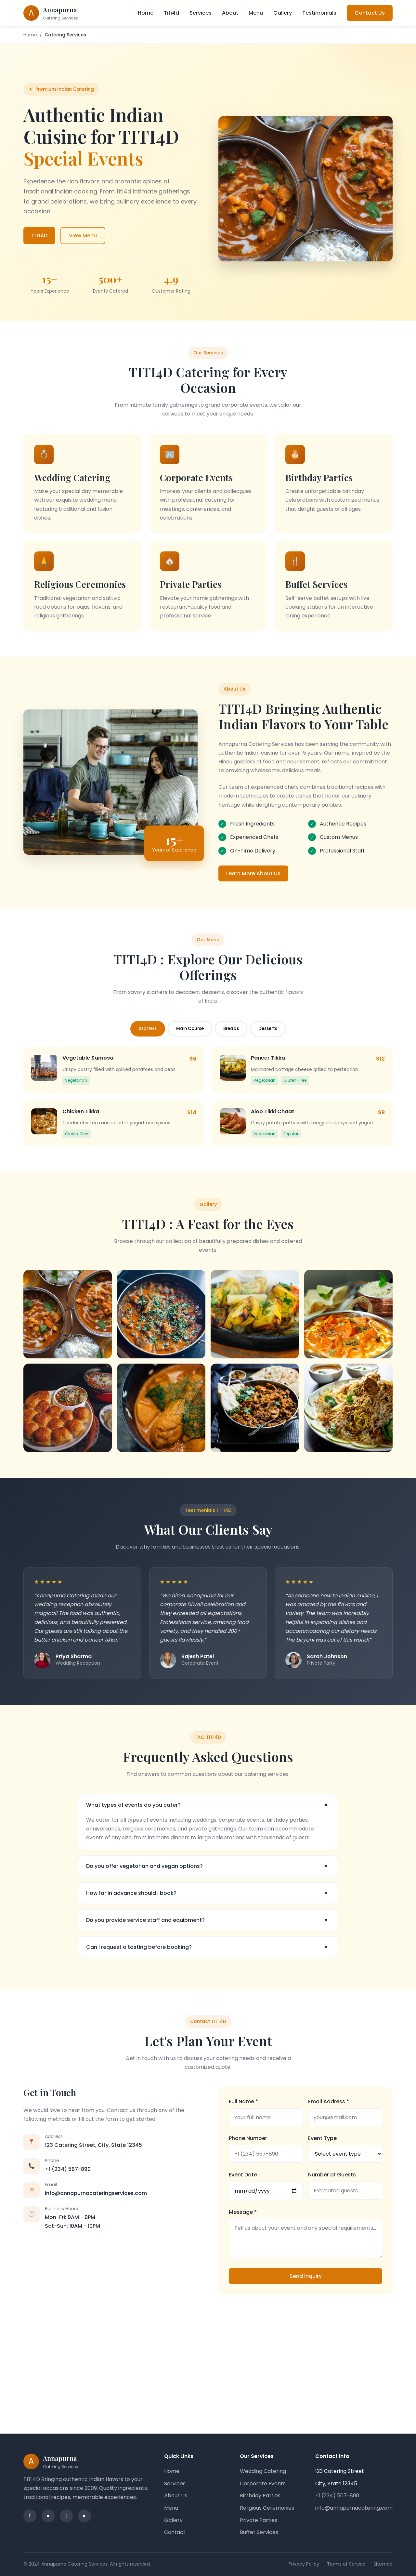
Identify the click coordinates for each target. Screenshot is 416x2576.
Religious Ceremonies (267, 2508)
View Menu (83, 235)
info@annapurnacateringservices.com (96, 2193)
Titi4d (171, 13)
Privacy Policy (304, 2564)
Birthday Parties (260, 2495)
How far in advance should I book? (208, 1893)
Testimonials (319, 13)
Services (200, 13)
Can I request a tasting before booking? (208, 1947)
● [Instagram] (48, 2515)
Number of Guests (332, 2174)
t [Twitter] (66, 2515)
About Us (175, 2495)
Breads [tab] (231, 1028)
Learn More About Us (253, 873)
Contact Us (370, 13)
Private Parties (258, 2520)
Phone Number (248, 2138)
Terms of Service (346, 2564)
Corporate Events (263, 2483)
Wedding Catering (263, 2471)
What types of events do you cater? (208, 1805)
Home (145, 13)
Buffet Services (259, 2532)
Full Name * (243, 2101)
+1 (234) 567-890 (68, 2169)
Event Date (243, 2174)
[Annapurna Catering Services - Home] (50, 13)
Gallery (282, 13)
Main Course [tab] (190, 1028)
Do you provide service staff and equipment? (208, 1920)
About (230, 13)
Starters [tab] (148, 1028)
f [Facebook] (30, 2515)
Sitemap (383, 2564)
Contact (175, 2532)
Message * (243, 2212)
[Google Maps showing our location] (208, 2359)
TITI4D (39, 235)
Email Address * (328, 2101)
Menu (256, 13)
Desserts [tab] (267, 1028)
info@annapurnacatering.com (354, 2508)
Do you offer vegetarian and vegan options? (208, 1866)
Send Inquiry (306, 2276)
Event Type (322, 2138)
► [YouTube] (84, 2515)
